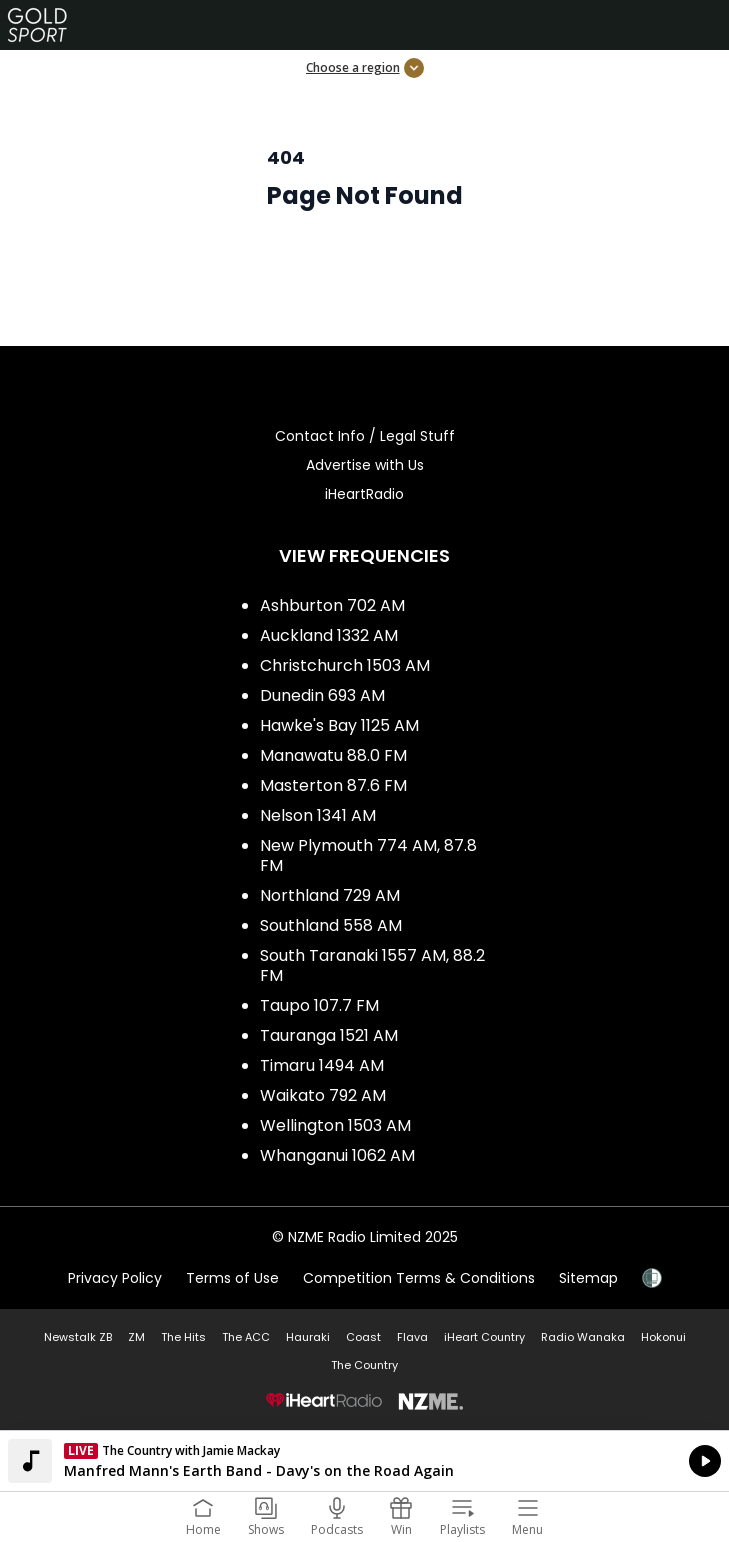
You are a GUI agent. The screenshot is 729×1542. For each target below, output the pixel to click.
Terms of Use (232, 1278)
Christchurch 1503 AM (345, 665)
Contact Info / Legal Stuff (365, 436)
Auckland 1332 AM (329, 635)
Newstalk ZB (78, 1337)
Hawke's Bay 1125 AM (339, 725)
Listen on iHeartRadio (364, 1461)
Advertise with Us (365, 465)
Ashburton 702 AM (332, 605)
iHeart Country (484, 1337)
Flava (412, 1337)
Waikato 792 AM (323, 1095)
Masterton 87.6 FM (333, 785)
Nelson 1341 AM (318, 815)
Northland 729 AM (330, 895)
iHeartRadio (364, 494)
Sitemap (588, 1278)
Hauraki (308, 1337)
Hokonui (663, 1337)
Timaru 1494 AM (322, 1065)
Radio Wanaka (583, 1337)
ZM (136, 1337)
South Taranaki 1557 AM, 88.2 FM (372, 965)
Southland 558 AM (331, 925)
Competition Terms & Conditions (419, 1278)
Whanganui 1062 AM (337, 1155)
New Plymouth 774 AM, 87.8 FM (368, 855)
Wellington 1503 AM (335, 1125)
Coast (363, 1337)
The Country (364, 1365)
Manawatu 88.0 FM (333, 755)
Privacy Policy (115, 1278)
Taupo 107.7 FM (319, 1005)
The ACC (246, 1337)
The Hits (183, 1337)
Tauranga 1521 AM (329, 1035)
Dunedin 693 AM (322, 695)
